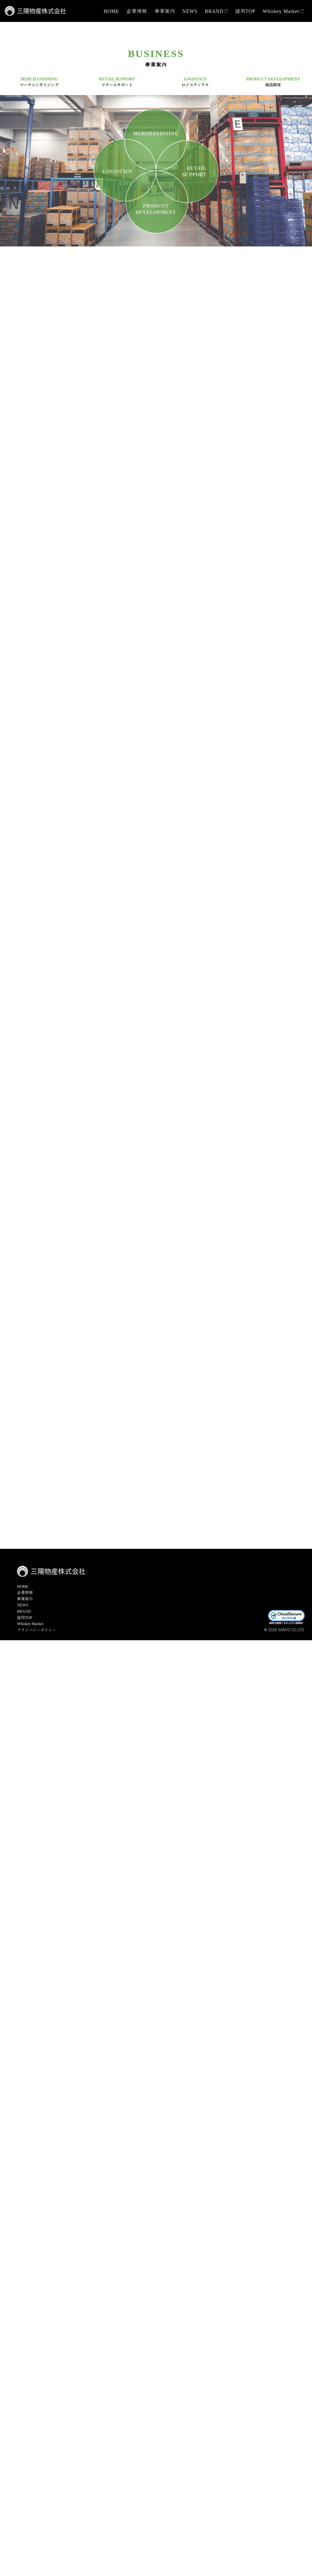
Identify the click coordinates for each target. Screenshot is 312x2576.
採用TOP (245, 10)
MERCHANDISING (39, 82)
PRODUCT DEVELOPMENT (273, 82)
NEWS (189, 10)
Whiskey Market (283, 10)
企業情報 (137, 10)
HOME (111, 10)
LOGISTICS (195, 82)
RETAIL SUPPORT (117, 82)
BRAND (216, 10)
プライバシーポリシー (36, 1630)
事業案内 (165, 10)
